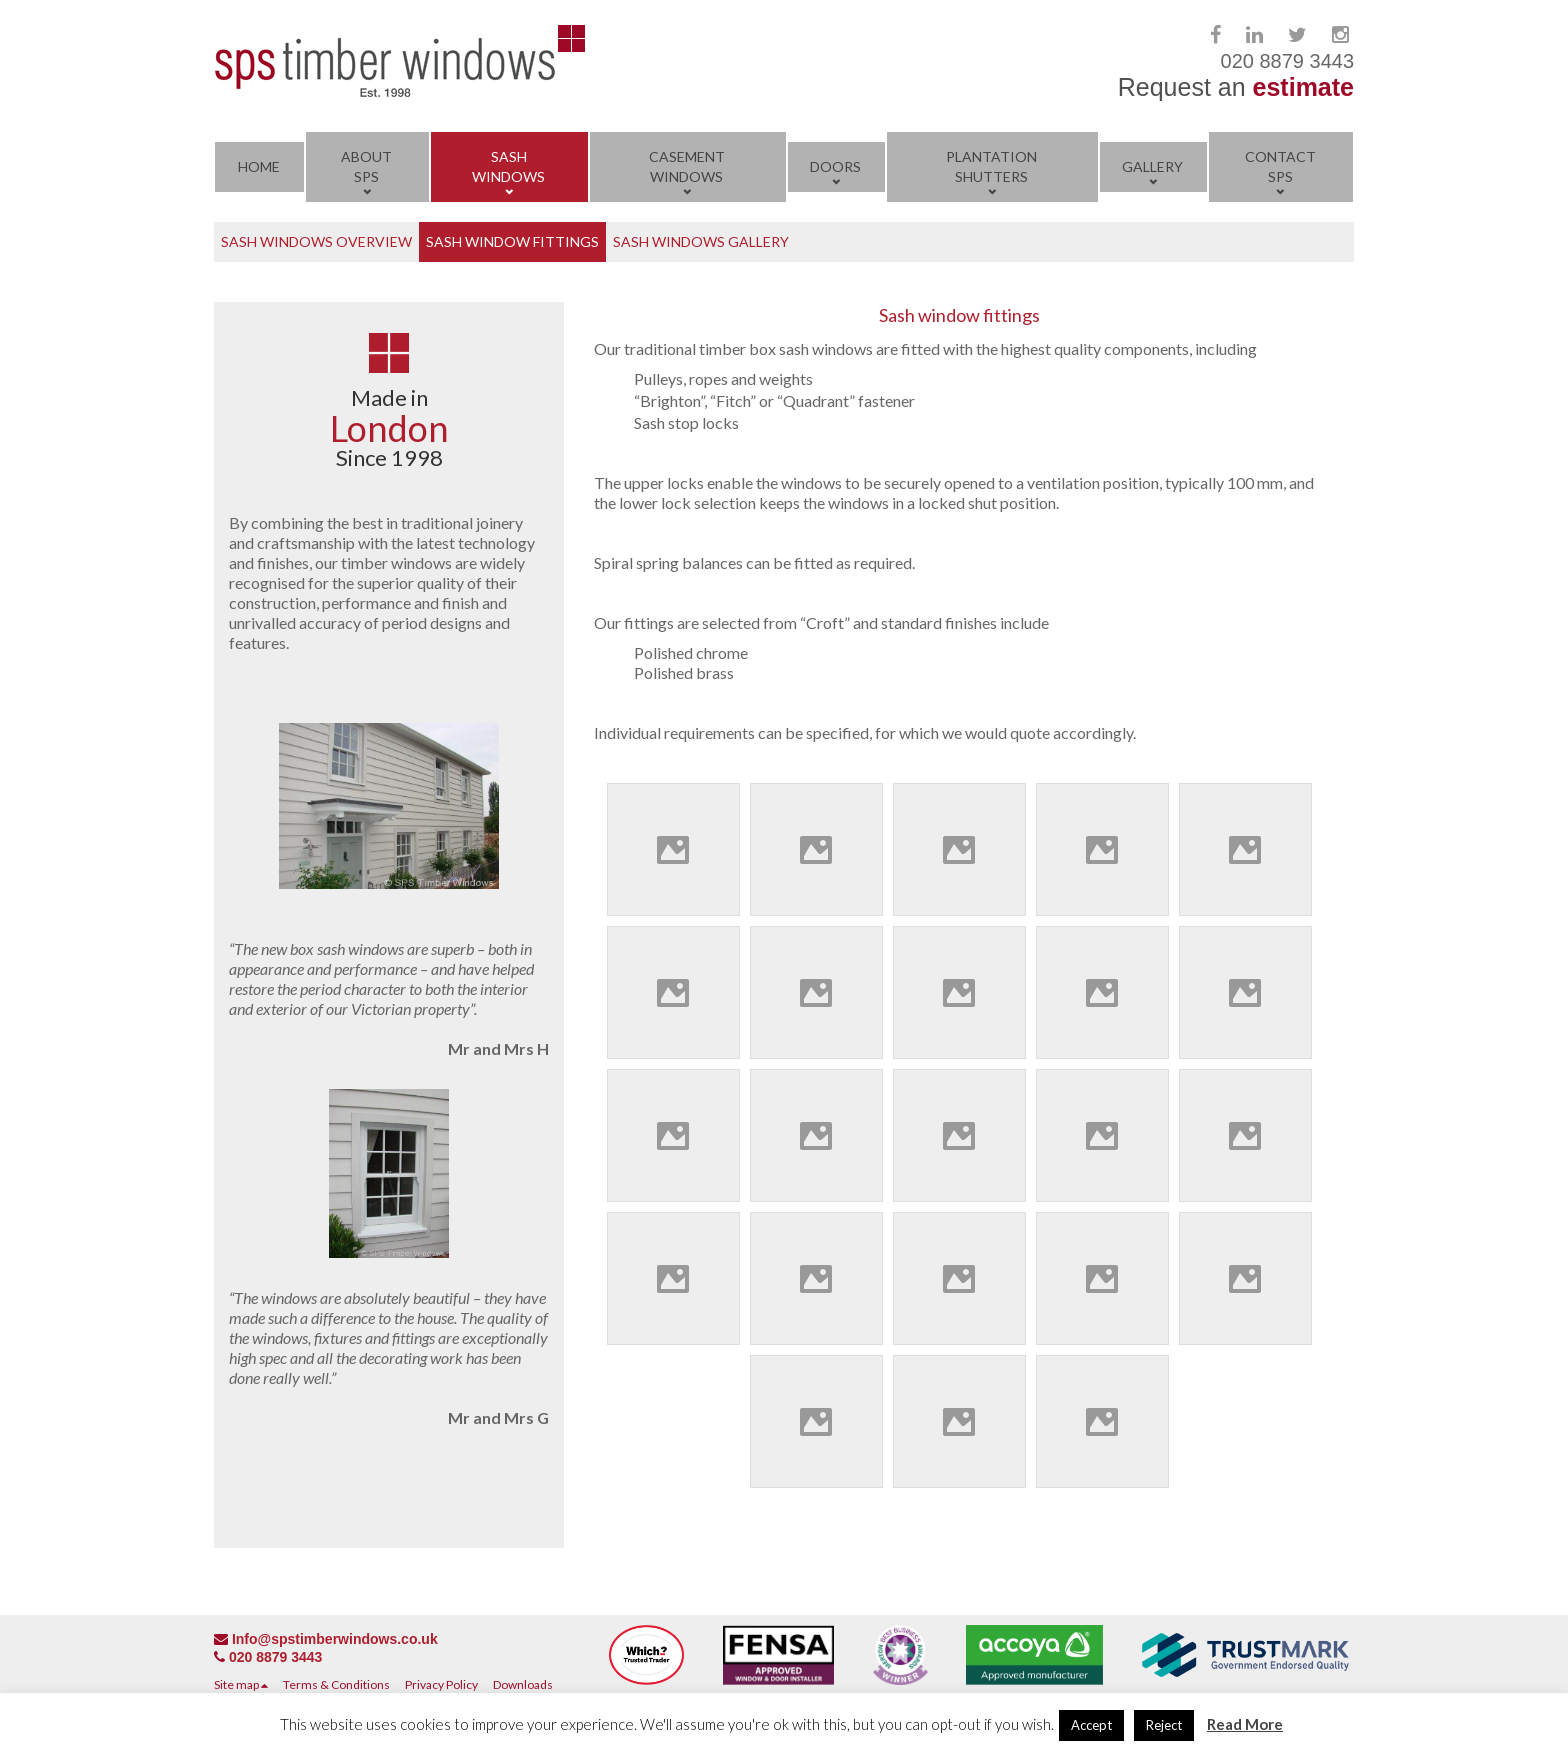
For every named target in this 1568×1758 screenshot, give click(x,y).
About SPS (366, 166)
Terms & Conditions (336, 1684)
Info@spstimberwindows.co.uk (335, 1639)
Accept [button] (1091, 1725)
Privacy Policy (441, 1684)
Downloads (523, 1684)
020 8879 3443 (275, 1657)
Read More (1245, 1724)
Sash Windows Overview (316, 241)
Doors (835, 166)
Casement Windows (687, 166)
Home (259, 166)
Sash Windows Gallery (701, 241)
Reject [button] (1164, 1725)
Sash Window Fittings (512, 241)
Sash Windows (508, 166)
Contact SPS (1280, 166)
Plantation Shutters (991, 166)
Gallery (1152, 166)
